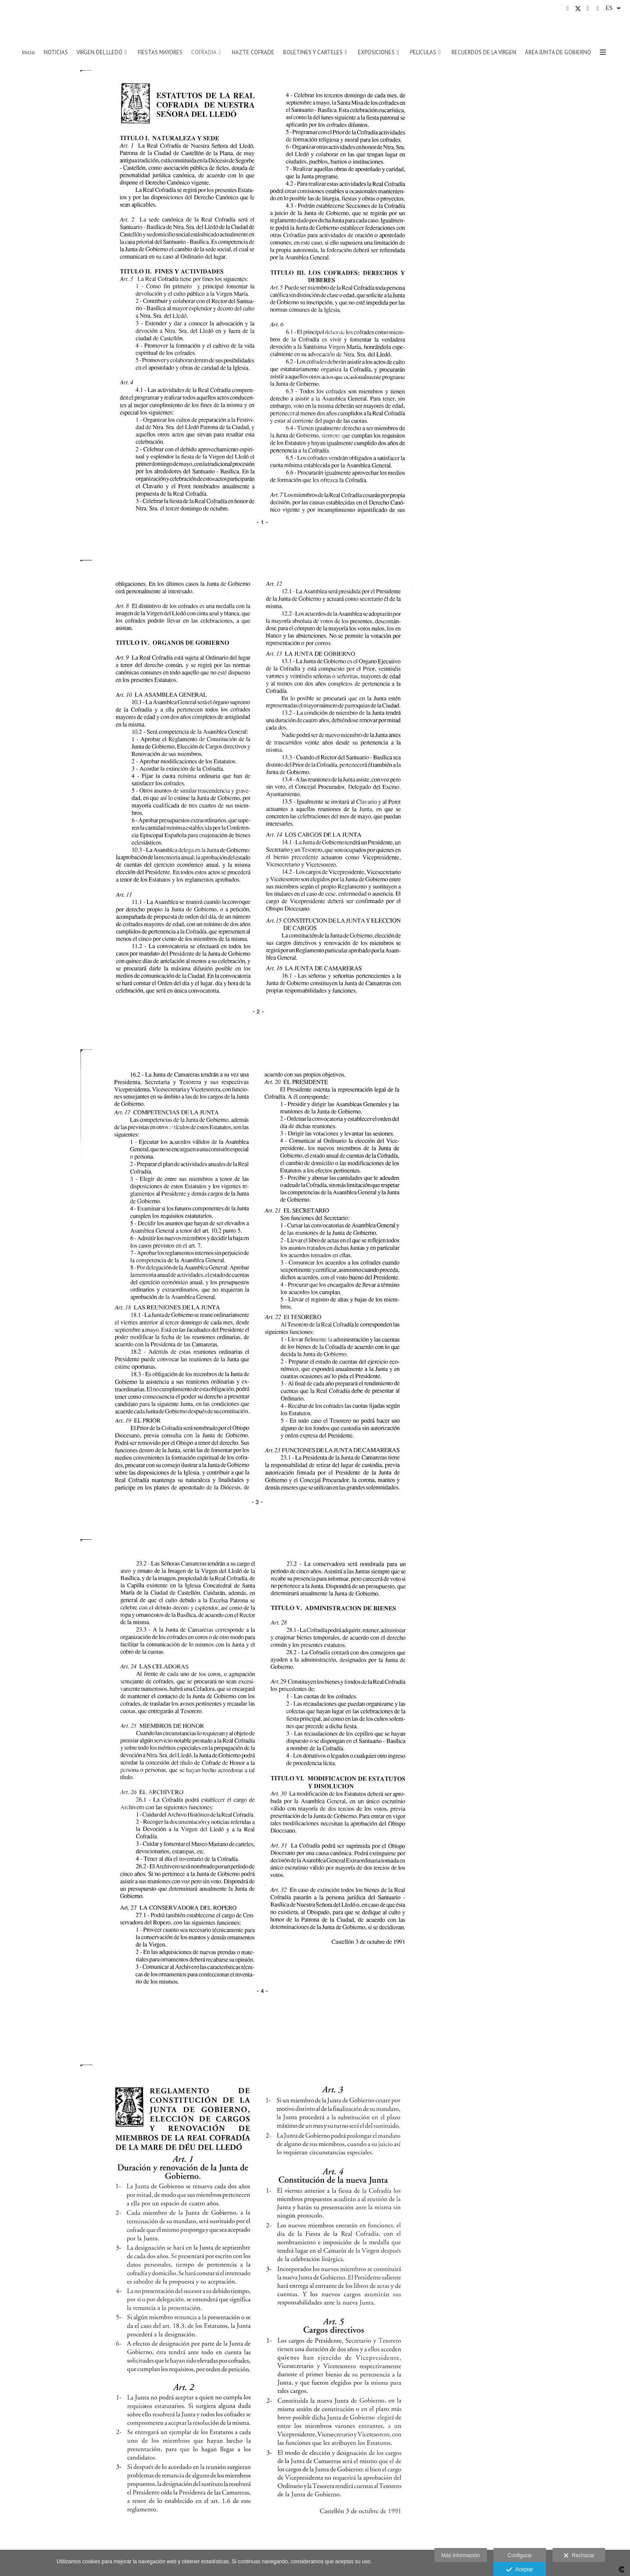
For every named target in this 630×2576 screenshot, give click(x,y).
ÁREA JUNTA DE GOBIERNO (558, 52)
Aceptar (519, 2569)
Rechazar (579, 2555)
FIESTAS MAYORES (160, 52)
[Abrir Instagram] (588, 8)
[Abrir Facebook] (568, 8)
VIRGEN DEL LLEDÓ (99, 52)
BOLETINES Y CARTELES (313, 52)
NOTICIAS (56, 52)
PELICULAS (423, 52)
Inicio (28, 52)
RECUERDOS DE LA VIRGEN (484, 52)
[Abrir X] (578, 8)
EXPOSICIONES (376, 52)
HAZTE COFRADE (253, 52)
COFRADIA (204, 52)
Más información (460, 2555)
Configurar (520, 2555)
